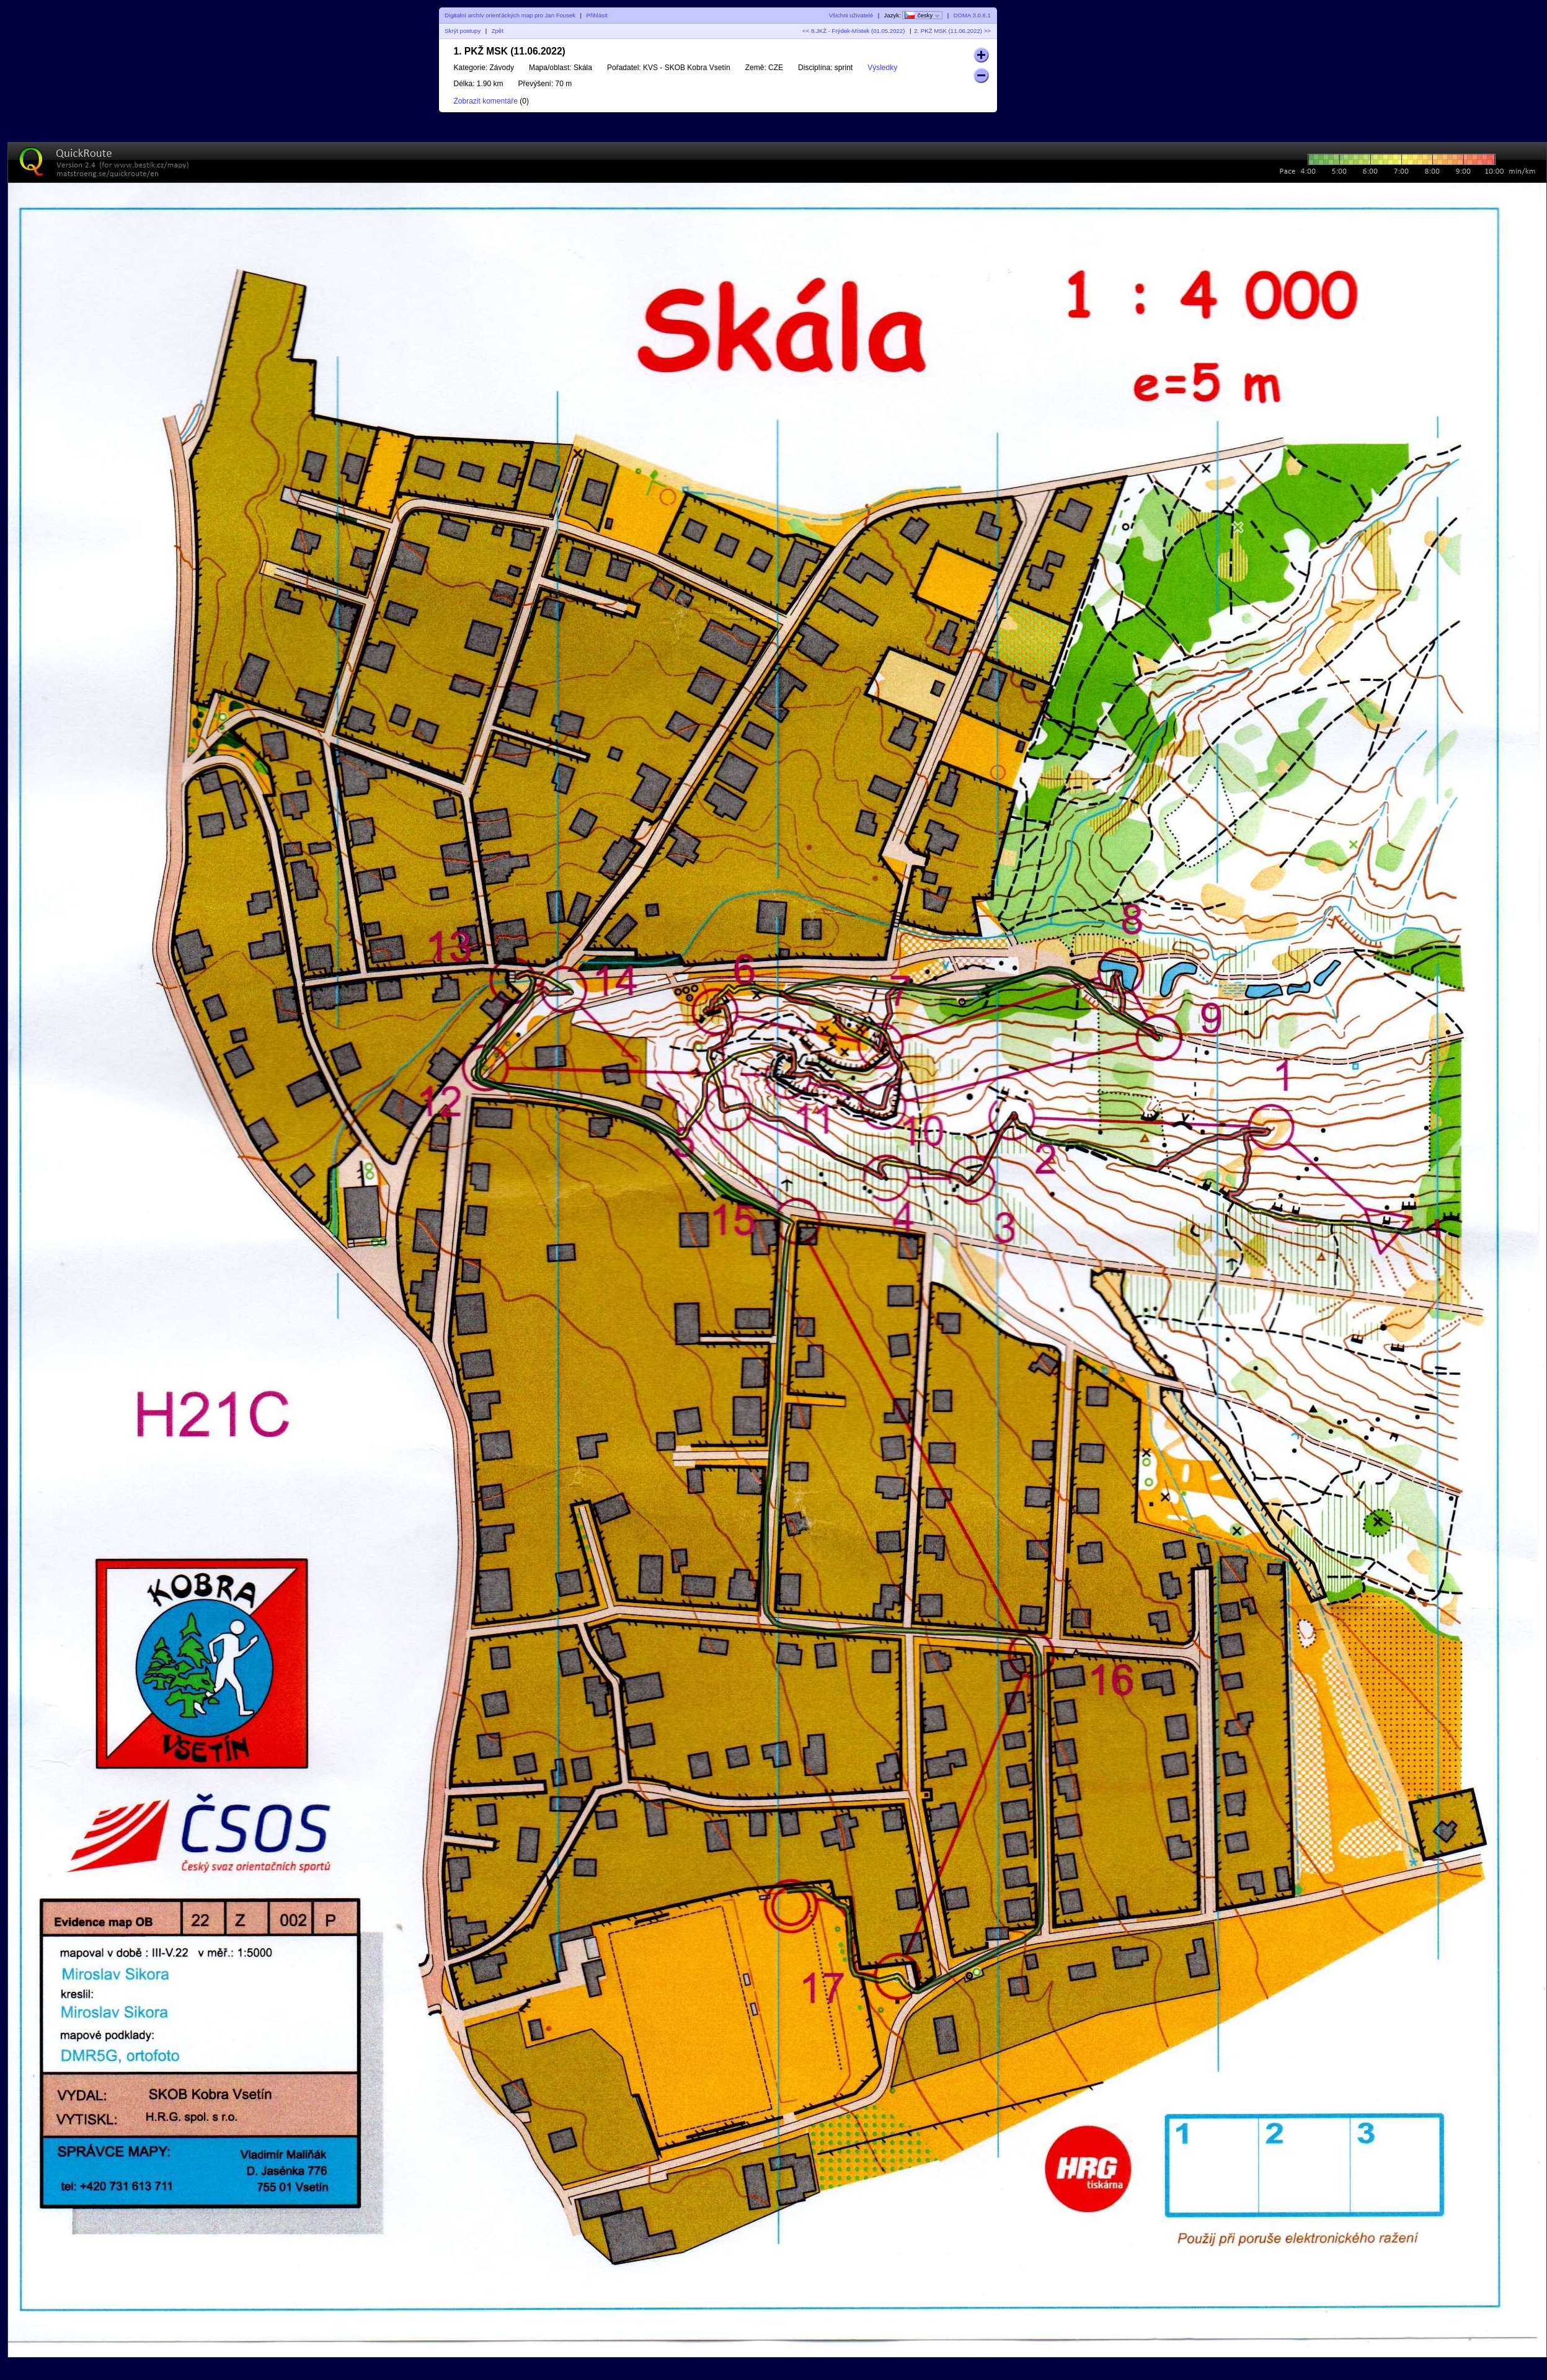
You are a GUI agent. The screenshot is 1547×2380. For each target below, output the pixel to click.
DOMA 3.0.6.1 (972, 15)
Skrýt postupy (463, 30)
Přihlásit (597, 15)
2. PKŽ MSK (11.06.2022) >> (952, 30)
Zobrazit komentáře (486, 101)
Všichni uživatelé (851, 15)
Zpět (497, 30)
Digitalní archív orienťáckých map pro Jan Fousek (510, 15)
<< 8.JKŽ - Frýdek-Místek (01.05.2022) (853, 30)
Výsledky (882, 67)
